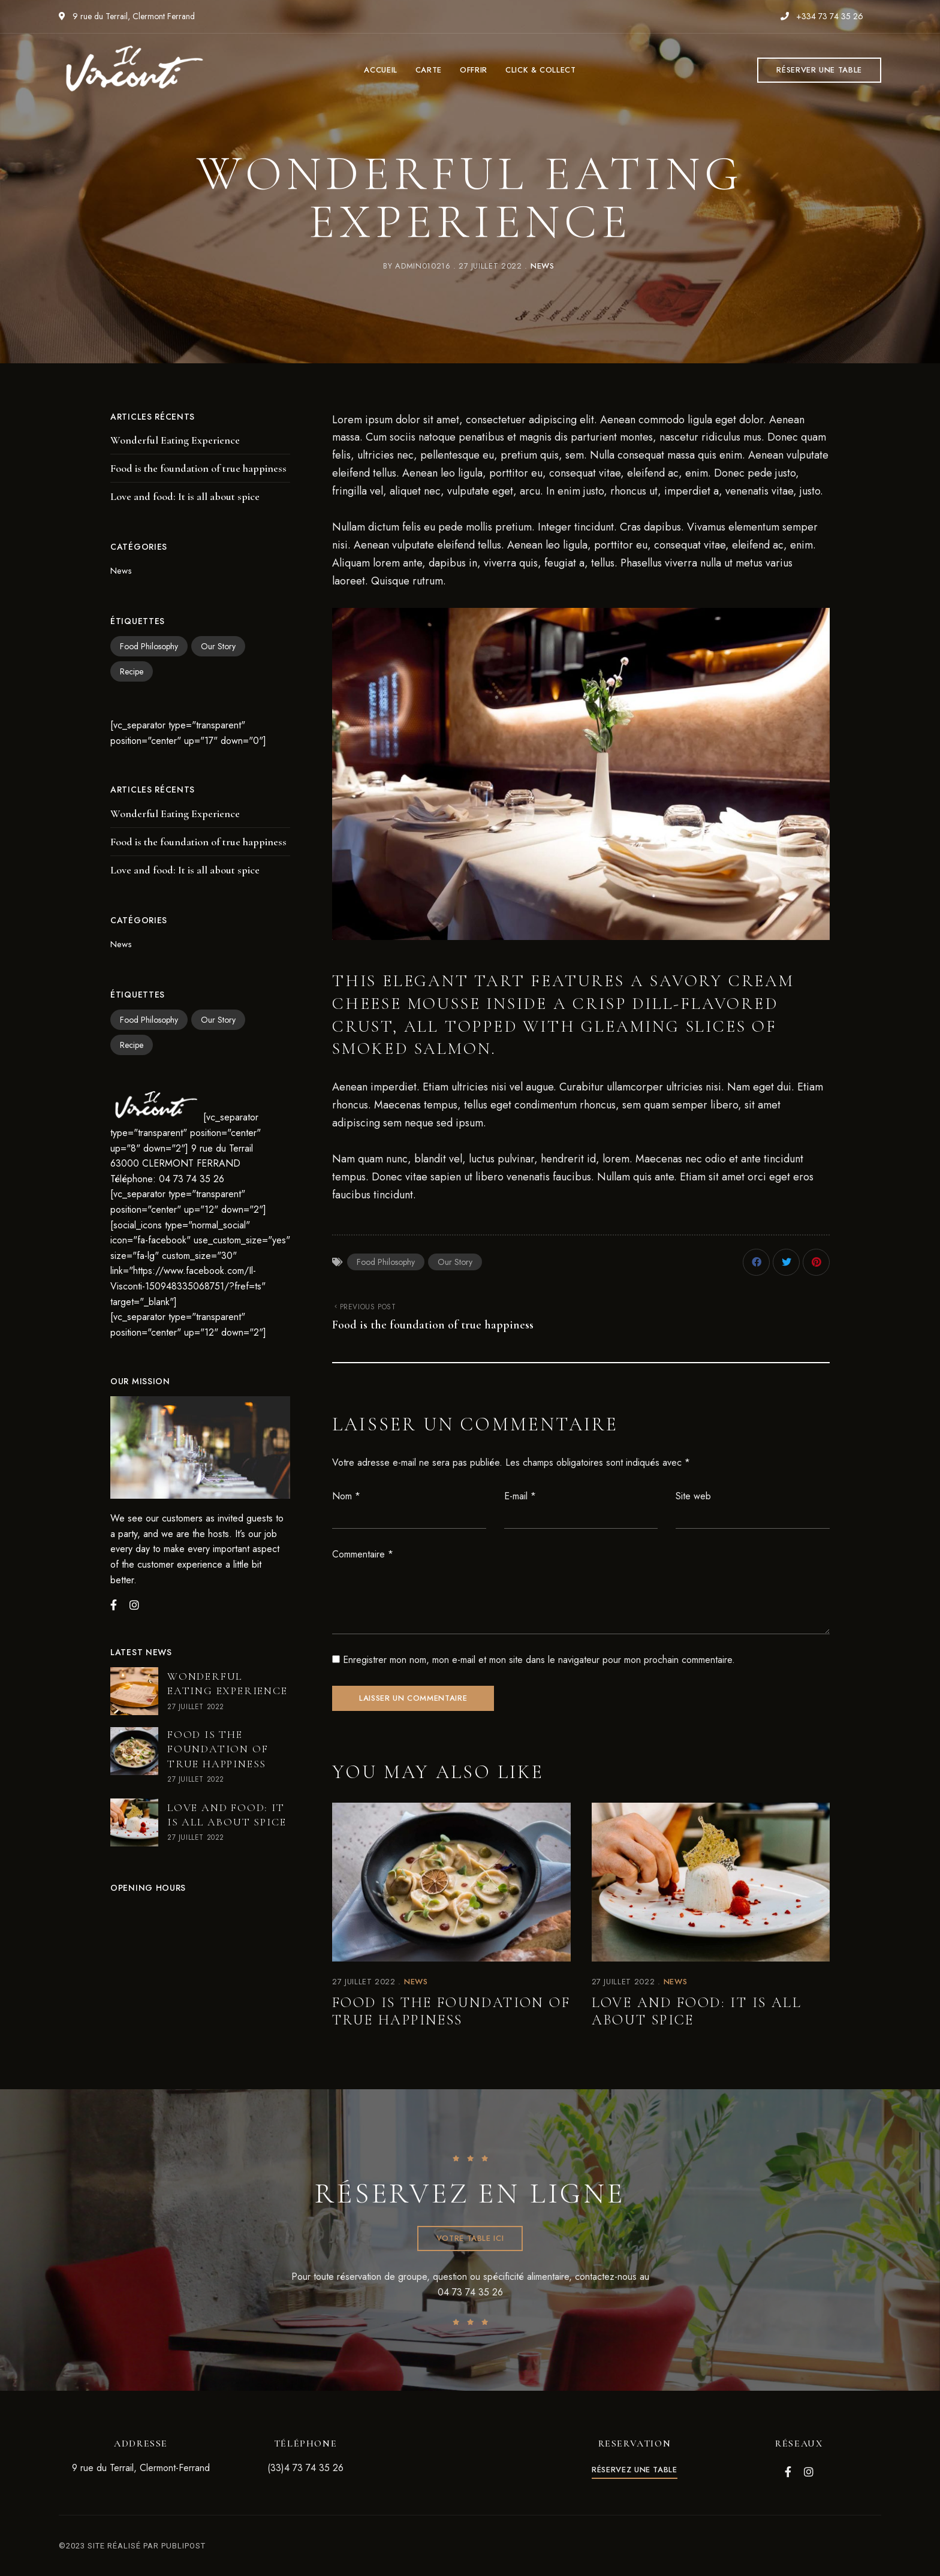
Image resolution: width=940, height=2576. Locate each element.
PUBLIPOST (183, 2545)
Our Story (455, 1262)
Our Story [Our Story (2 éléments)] (218, 646)
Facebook (788, 2471)
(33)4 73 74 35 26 (305, 2468)
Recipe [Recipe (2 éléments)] (131, 671)
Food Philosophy (386, 1262)
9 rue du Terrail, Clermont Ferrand (127, 16)
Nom (346, 1496)
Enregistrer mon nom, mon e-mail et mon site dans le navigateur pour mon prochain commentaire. (539, 1660)
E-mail (520, 1496)
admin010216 (422, 266)
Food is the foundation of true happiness (451, 2011)
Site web (693, 1496)
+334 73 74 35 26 (822, 16)
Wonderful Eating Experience (175, 440)
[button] (819, 70)
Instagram (809, 2471)
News (543, 266)
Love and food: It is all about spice (697, 2011)
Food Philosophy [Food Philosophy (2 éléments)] (149, 646)
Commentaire (362, 1554)
